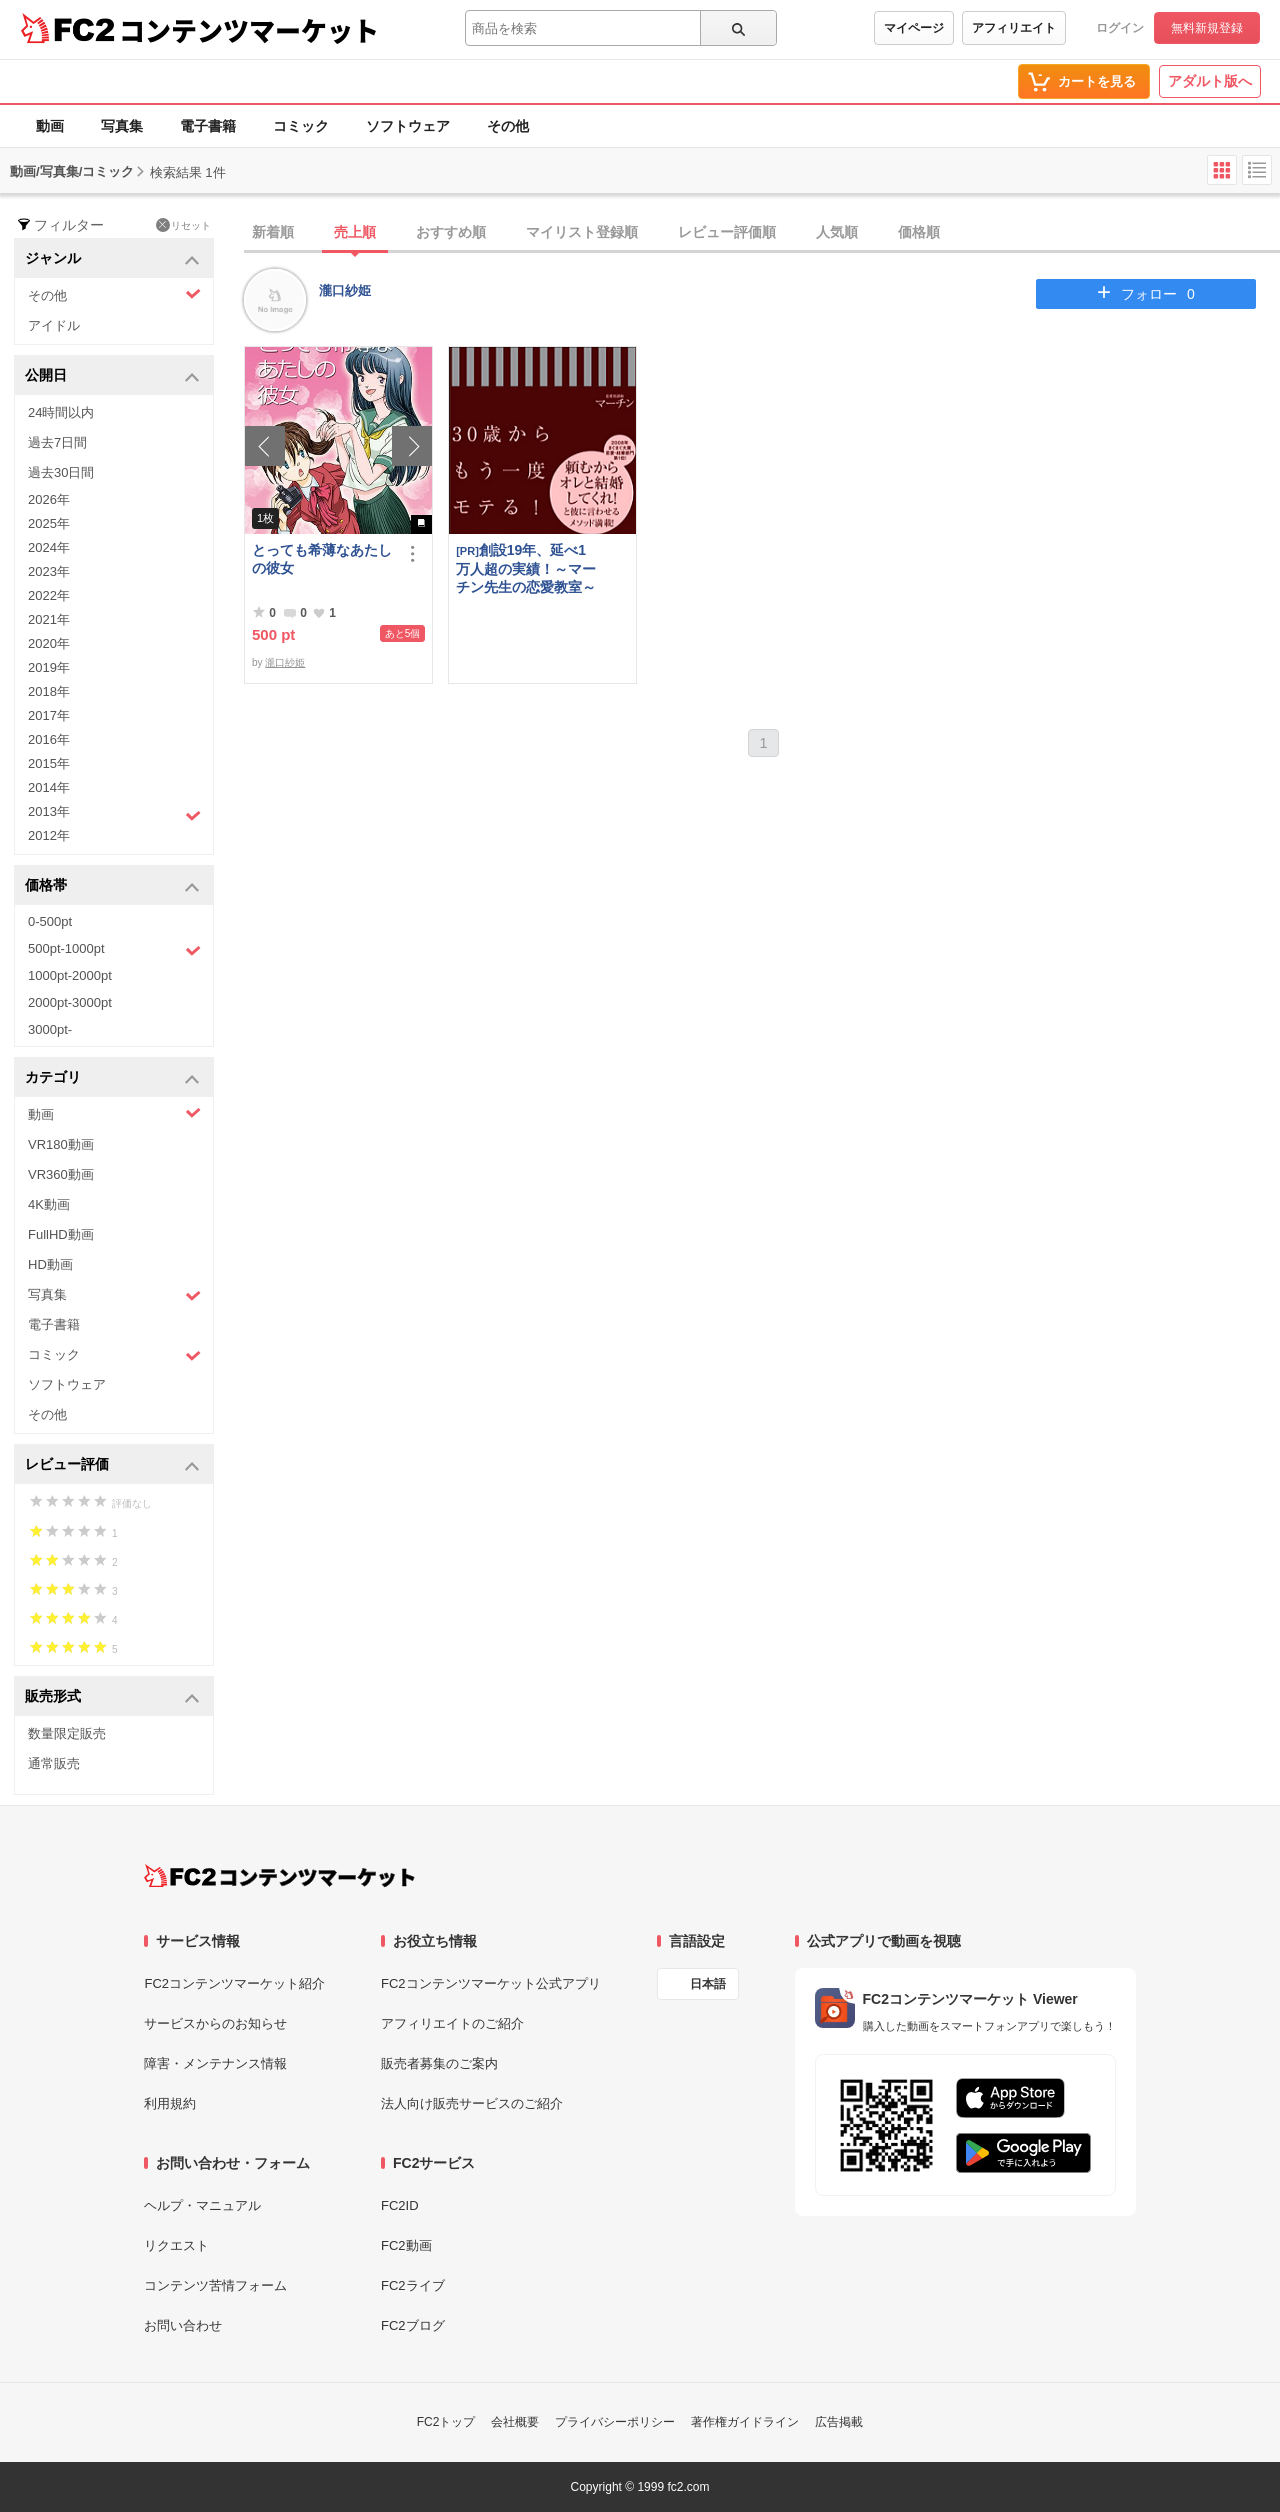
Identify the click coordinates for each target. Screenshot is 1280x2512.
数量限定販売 (67, 1733)
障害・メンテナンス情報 (215, 2063)
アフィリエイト (1014, 28)
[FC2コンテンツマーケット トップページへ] (279, 1876)
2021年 (49, 619)
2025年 (49, 523)
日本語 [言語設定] (708, 1984)
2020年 (49, 643)
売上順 (355, 232)
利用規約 (170, 2103)
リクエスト (176, 2245)
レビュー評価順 (727, 232)
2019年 (49, 667)
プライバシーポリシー (615, 2422)
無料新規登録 (1207, 28)
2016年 (49, 739)
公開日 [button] (112, 376)
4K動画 (49, 1204)
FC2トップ (446, 2422)
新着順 (273, 232)
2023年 (49, 571)
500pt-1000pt (114, 950)
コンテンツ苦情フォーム (215, 2285)
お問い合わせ (183, 2325)
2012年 (49, 835)
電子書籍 (208, 126)
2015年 (49, 763)
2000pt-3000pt (70, 1002)
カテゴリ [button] (112, 1078)
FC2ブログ (413, 2325)
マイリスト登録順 (582, 232)
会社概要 (515, 2422)
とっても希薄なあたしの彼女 (322, 559)
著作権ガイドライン (745, 2422)
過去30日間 (61, 472)
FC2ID (400, 2205)
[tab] (762, 233)
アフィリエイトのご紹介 (452, 2023)
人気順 (837, 232)
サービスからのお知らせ (215, 2023)
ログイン (1120, 28)
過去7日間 (57, 442)
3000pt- (50, 1029)
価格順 (919, 232)
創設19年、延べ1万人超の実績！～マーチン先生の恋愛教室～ (526, 568)
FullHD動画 (61, 1234)
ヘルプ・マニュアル (202, 2205)
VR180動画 (61, 1144)
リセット (183, 225)
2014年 (49, 787)
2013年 (114, 814)
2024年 (49, 547)
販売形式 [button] (112, 1697)
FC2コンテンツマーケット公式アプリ (491, 1983)
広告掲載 (839, 2422)
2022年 (49, 595)
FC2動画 (406, 2245)
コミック (301, 126)
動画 (50, 126)
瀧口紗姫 (345, 290)
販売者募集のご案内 (439, 2063)
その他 (508, 126)
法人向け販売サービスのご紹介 (472, 2103)
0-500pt (50, 921)
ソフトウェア (408, 126)
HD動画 (50, 1264)
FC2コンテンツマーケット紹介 (234, 1983)
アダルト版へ (1210, 81)
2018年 (49, 691)
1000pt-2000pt (70, 975)
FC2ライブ (413, 2285)
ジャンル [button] (112, 259)
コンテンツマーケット (249, 30)
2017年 (49, 715)
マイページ (914, 28)
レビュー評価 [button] (112, 1465)
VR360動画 (61, 1174)
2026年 (49, 499)
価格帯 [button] (112, 886)
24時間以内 (61, 412)
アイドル (54, 325)
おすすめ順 (451, 232)
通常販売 (54, 1763)
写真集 (122, 126)
